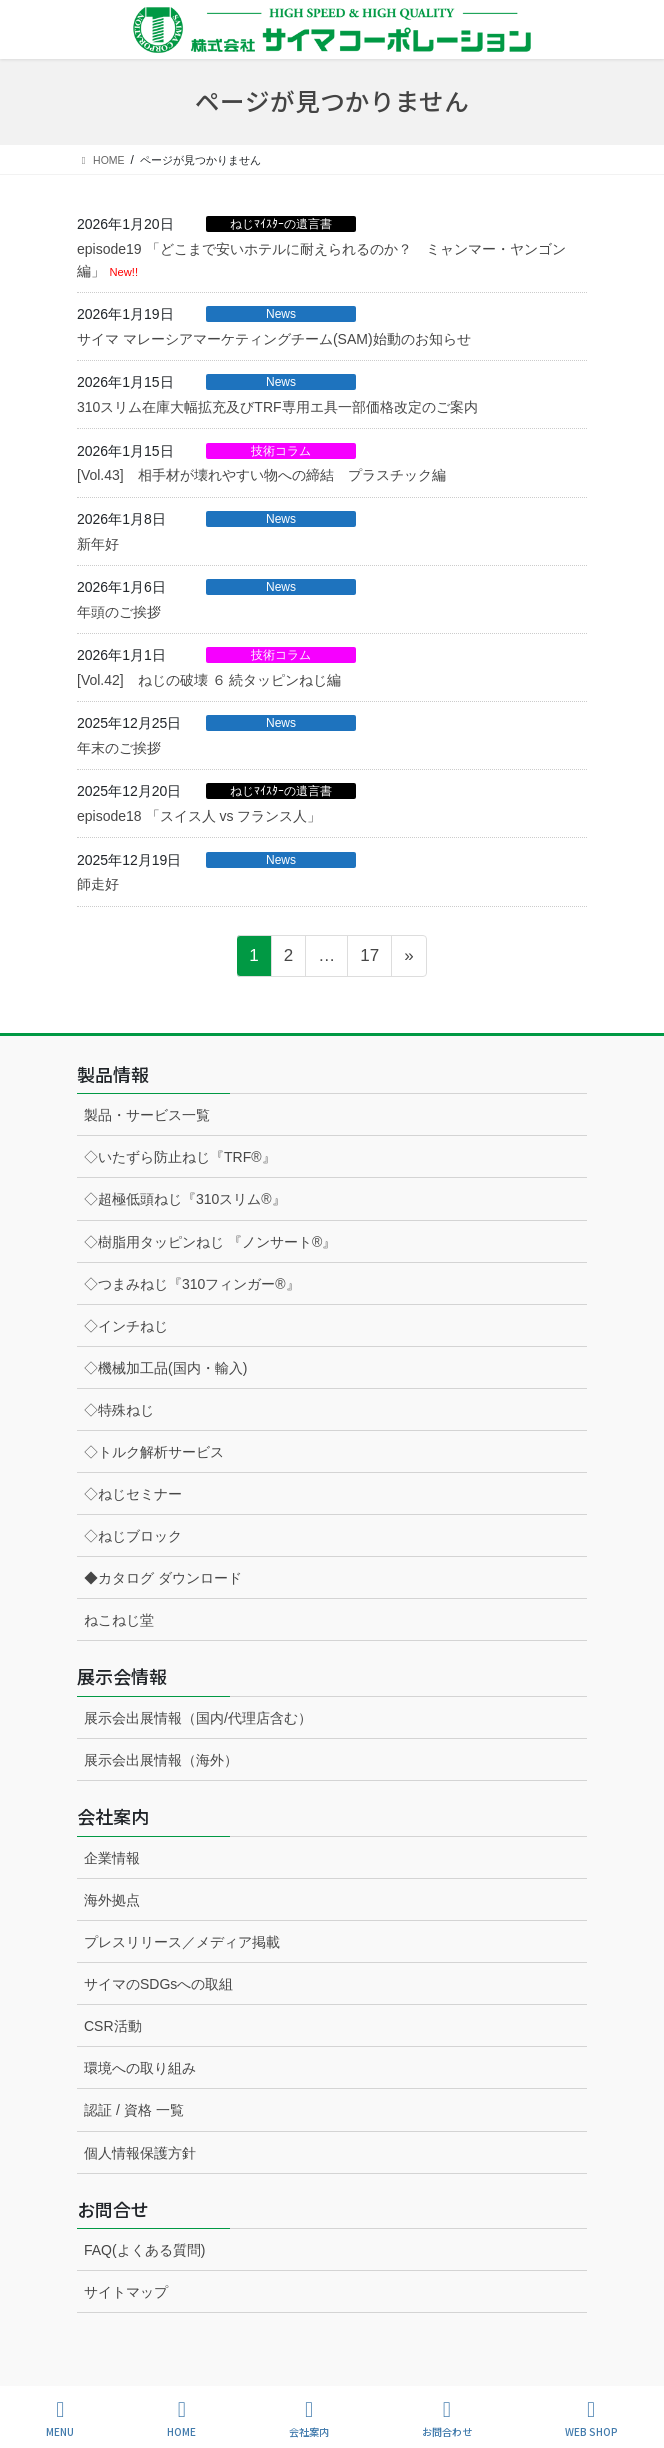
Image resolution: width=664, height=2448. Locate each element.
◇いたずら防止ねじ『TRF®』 (180, 1157)
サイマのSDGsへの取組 (158, 1984)
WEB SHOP (591, 2418)
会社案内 (309, 2418)
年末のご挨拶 (119, 748)
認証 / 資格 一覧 (134, 2110)
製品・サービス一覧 (147, 1115)
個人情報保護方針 (140, 2153)
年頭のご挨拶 (119, 612)
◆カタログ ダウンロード (163, 1578)
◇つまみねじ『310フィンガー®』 (192, 1284)
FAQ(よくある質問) (144, 2250)
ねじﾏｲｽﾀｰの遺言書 (281, 224)
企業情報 (112, 1858)
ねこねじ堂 (119, 1620)
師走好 (98, 884)
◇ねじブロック (133, 1536)
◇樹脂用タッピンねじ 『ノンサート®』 (210, 1242)
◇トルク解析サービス (154, 1452)
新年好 (98, 544)
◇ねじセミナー (133, 1494)
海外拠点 (112, 1900)
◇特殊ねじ (119, 1410)
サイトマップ (126, 2292)
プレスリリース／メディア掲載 (182, 1942)
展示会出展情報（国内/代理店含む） (198, 1718)
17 (369, 959)
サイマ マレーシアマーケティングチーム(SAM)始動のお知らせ (274, 339)
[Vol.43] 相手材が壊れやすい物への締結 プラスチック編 (261, 475)
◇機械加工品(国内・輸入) (165, 1368)
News (281, 314)
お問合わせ (447, 2418)
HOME (181, 2418)
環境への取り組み (140, 2068)
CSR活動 (113, 2026)
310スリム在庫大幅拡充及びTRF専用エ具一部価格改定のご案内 (277, 407)
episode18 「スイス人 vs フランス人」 (199, 816)
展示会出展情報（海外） (161, 1760)
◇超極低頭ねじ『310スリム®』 (185, 1199)
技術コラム (281, 451)
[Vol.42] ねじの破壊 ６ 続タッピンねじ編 (209, 680)
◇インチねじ (126, 1326)
